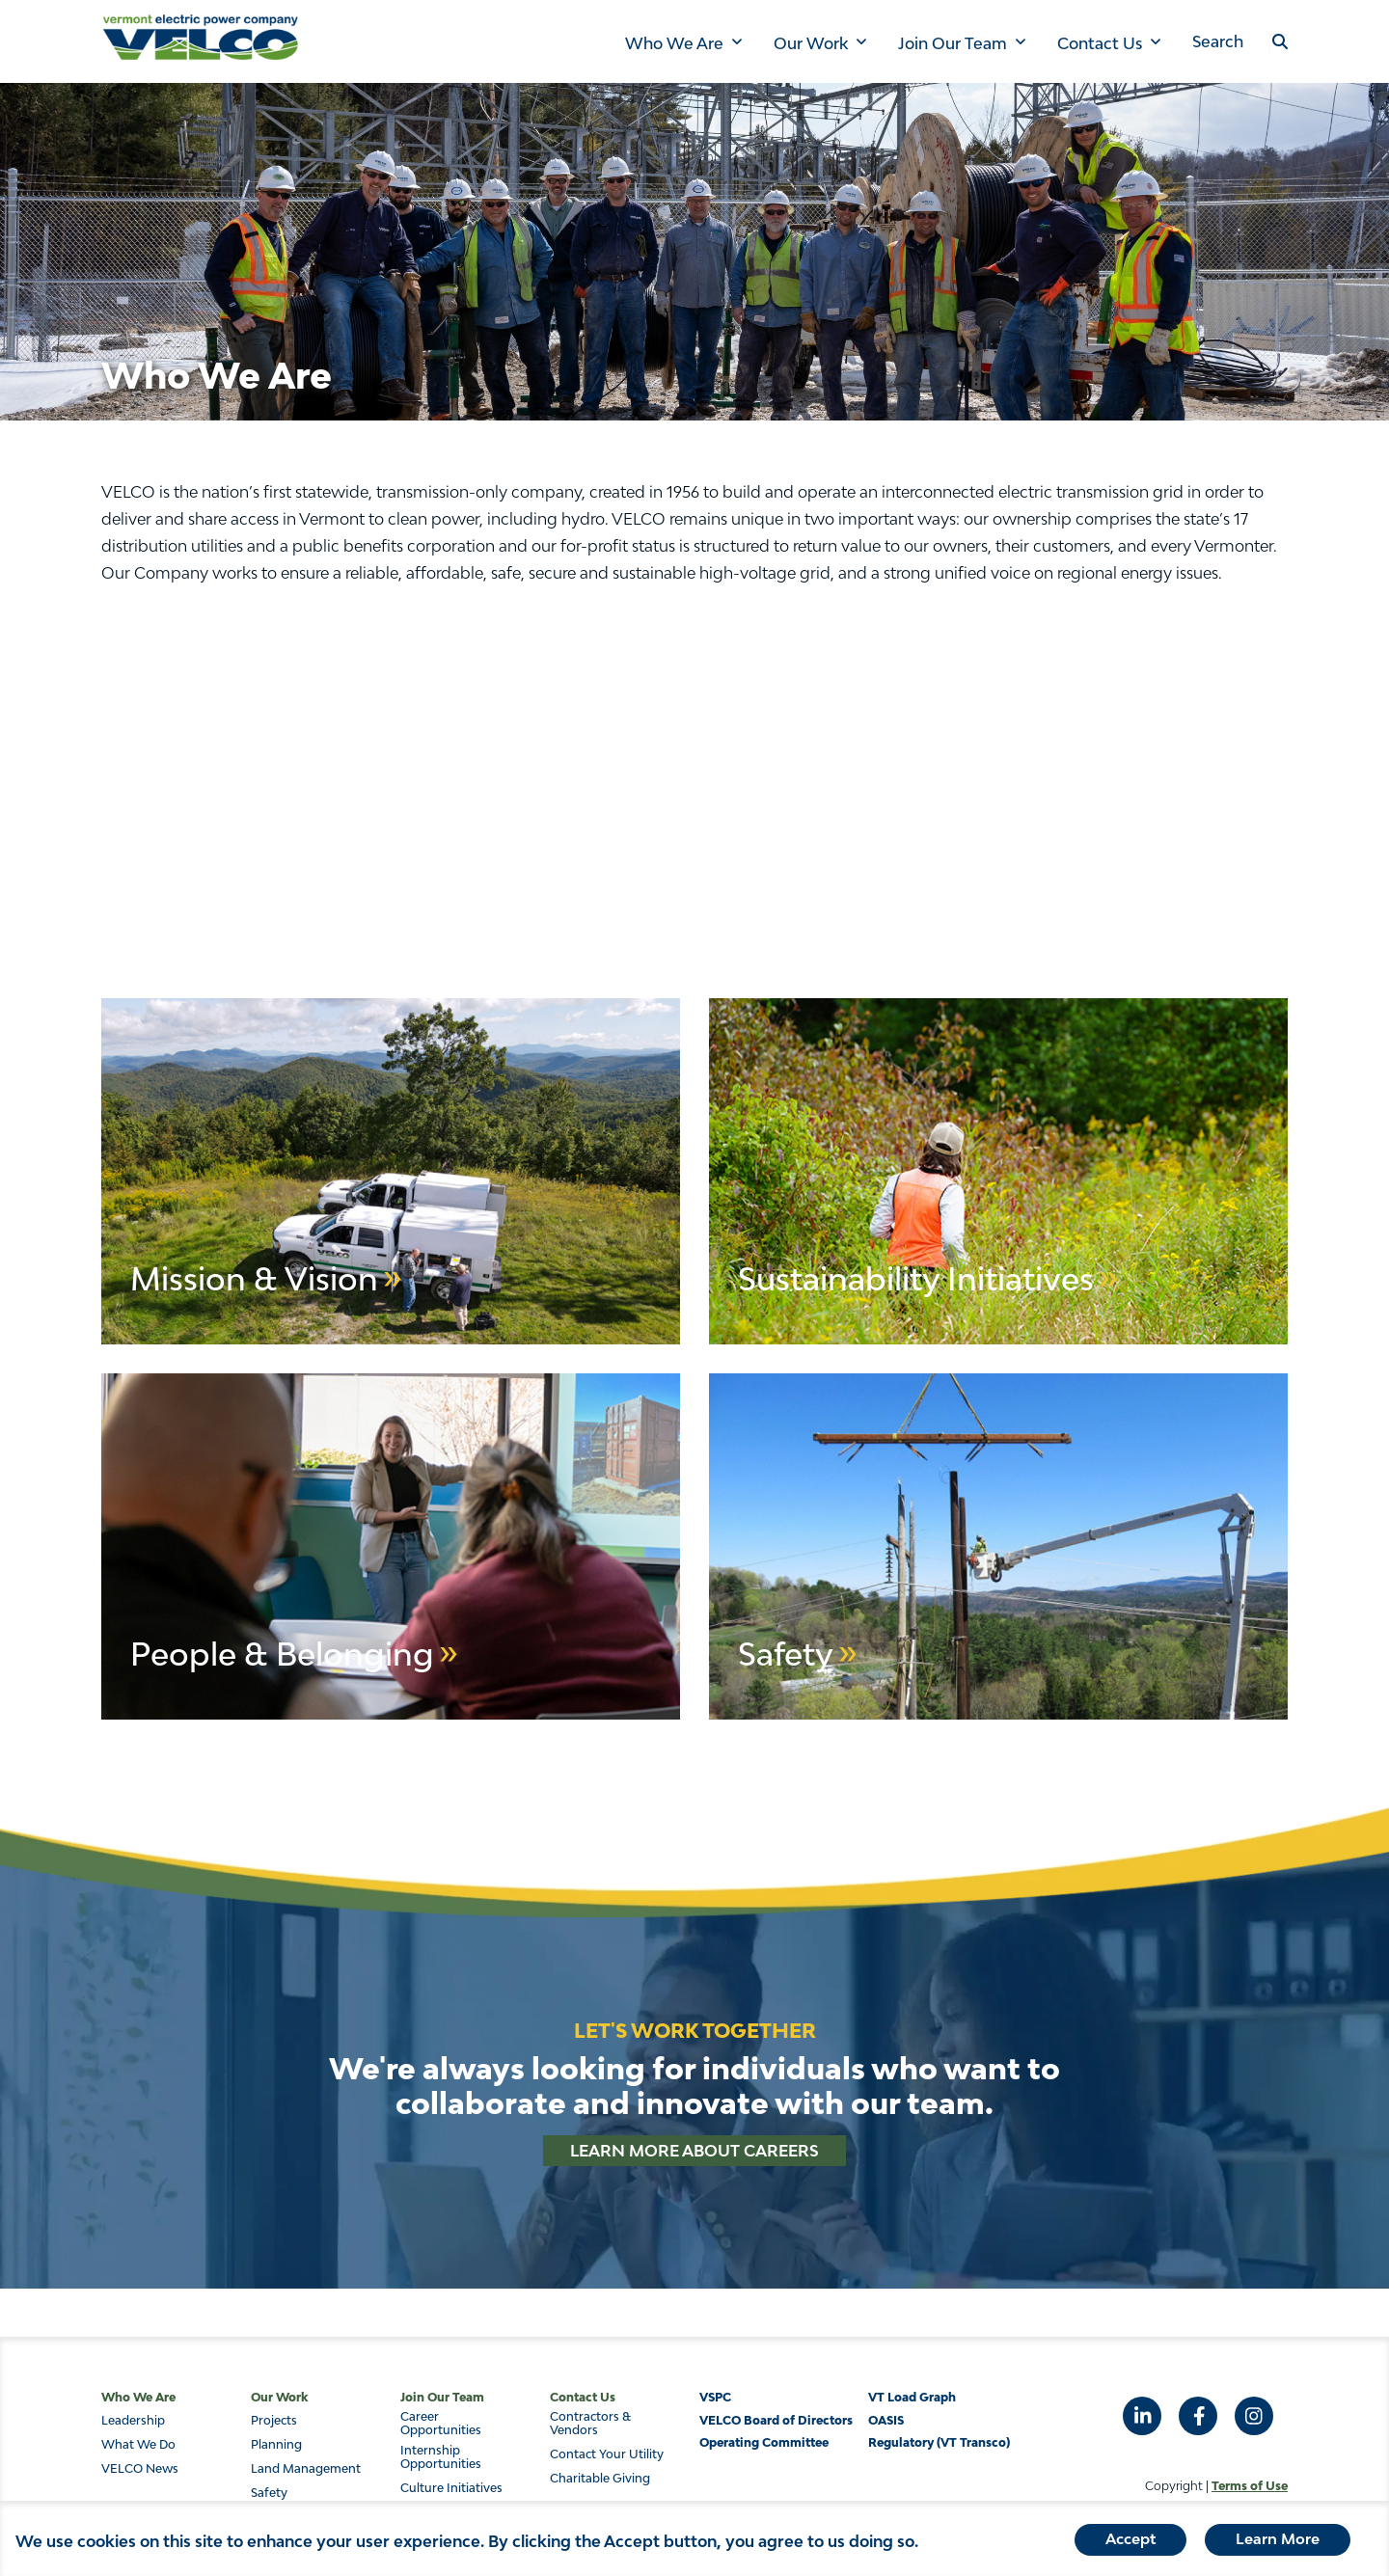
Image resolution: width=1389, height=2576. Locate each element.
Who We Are (674, 43)
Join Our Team (952, 43)
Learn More (1278, 2538)
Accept (1130, 2538)
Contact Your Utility (607, 2454)
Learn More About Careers (694, 2150)
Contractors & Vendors (590, 2423)
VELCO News (139, 2469)
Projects (274, 2420)
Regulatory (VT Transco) (939, 2442)
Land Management (306, 2469)
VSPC (715, 2397)
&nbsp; (694, 773)
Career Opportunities (440, 2423)
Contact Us (1099, 43)
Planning (276, 2445)
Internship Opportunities (440, 2457)
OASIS (886, 2420)
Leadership (133, 2420)
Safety (269, 2493)
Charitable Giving (600, 2478)
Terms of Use (1250, 2486)
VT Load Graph (912, 2397)
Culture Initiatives (451, 2488)
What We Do (138, 2445)
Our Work (811, 43)
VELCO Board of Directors (776, 2420)
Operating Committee (764, 2442)
